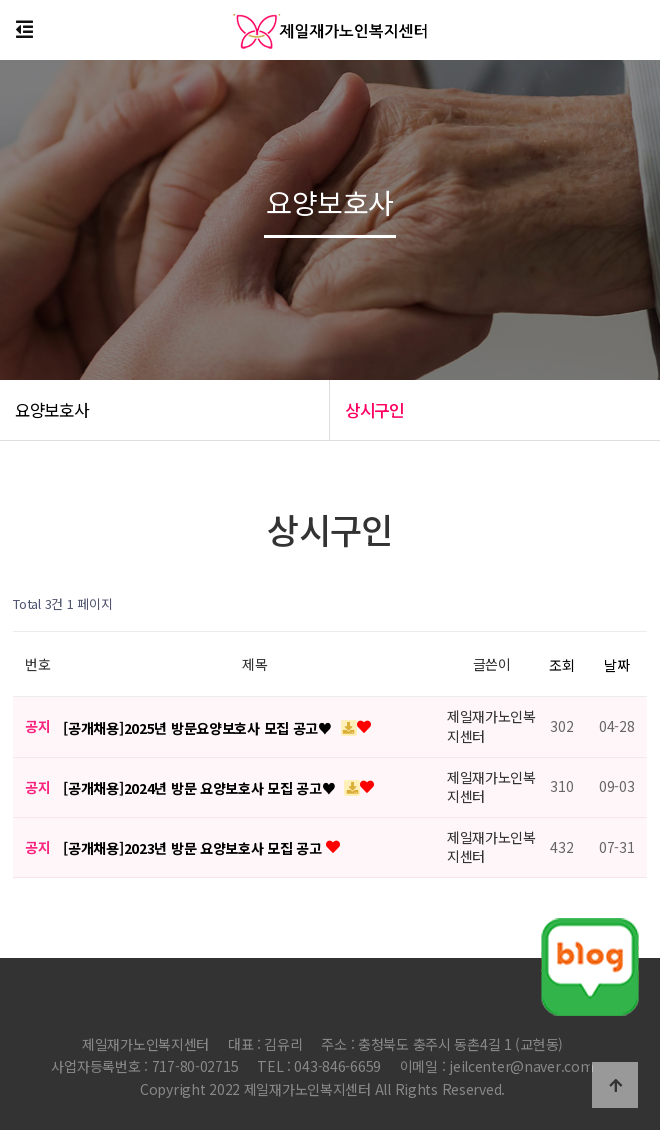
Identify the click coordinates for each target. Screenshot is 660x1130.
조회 (561, 665)
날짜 (616, 665)
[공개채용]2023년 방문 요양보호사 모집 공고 (194, 848)
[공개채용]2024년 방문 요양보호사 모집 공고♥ (201, 788)
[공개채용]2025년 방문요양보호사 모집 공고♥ (199, 728)
